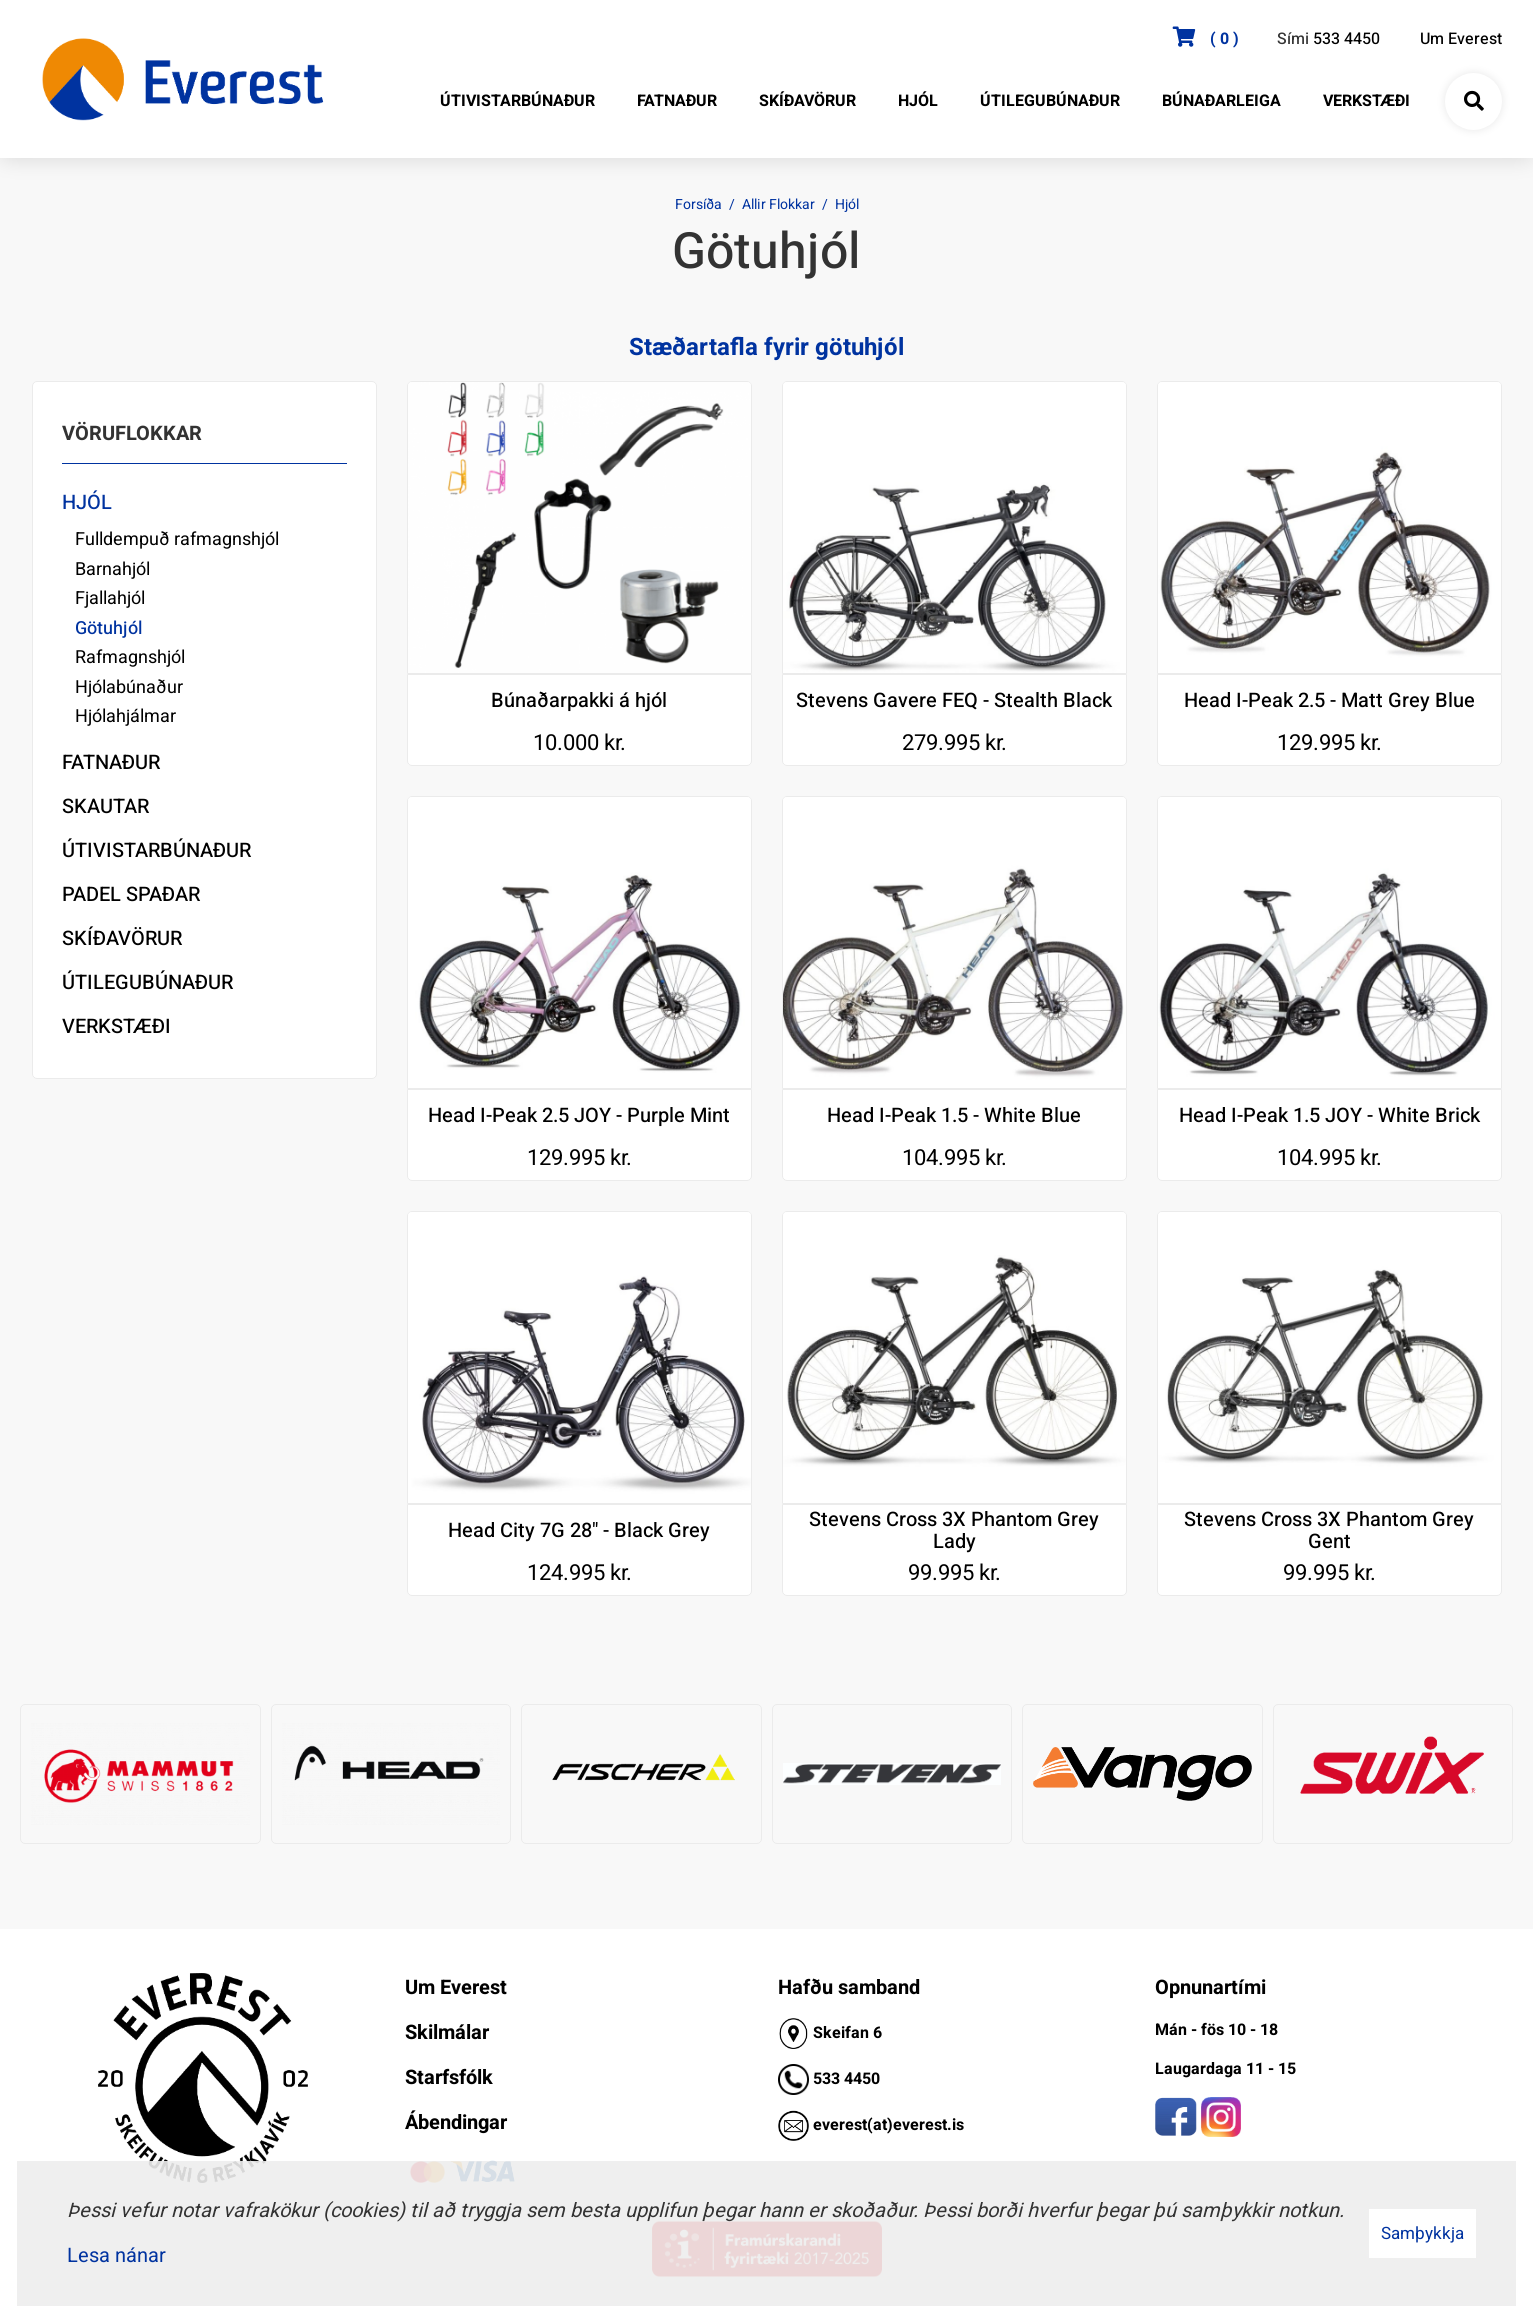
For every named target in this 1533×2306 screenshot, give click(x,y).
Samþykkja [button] (1422, 2233)
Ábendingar (456, 2122)
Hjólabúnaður (129, 687)
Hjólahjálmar (125, 716)
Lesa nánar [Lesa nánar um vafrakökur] (116, 2255)
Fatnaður (111, 762)
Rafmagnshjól (130, 657)
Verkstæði (116, 1026)
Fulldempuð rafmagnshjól (177, 539)
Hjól (847, 204)
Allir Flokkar (778, 204)
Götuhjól (109, 628)
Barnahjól (112, 569)
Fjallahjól (110, 598)
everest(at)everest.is (888, 2125)
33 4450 (851, 2079)
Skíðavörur (122, 938)
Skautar (105, 806)
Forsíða (698, 204)
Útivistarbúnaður (156, 850)
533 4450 (1346, 39)
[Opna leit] (1473, 102)
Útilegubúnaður (147, 982)
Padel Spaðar (131, 894)
